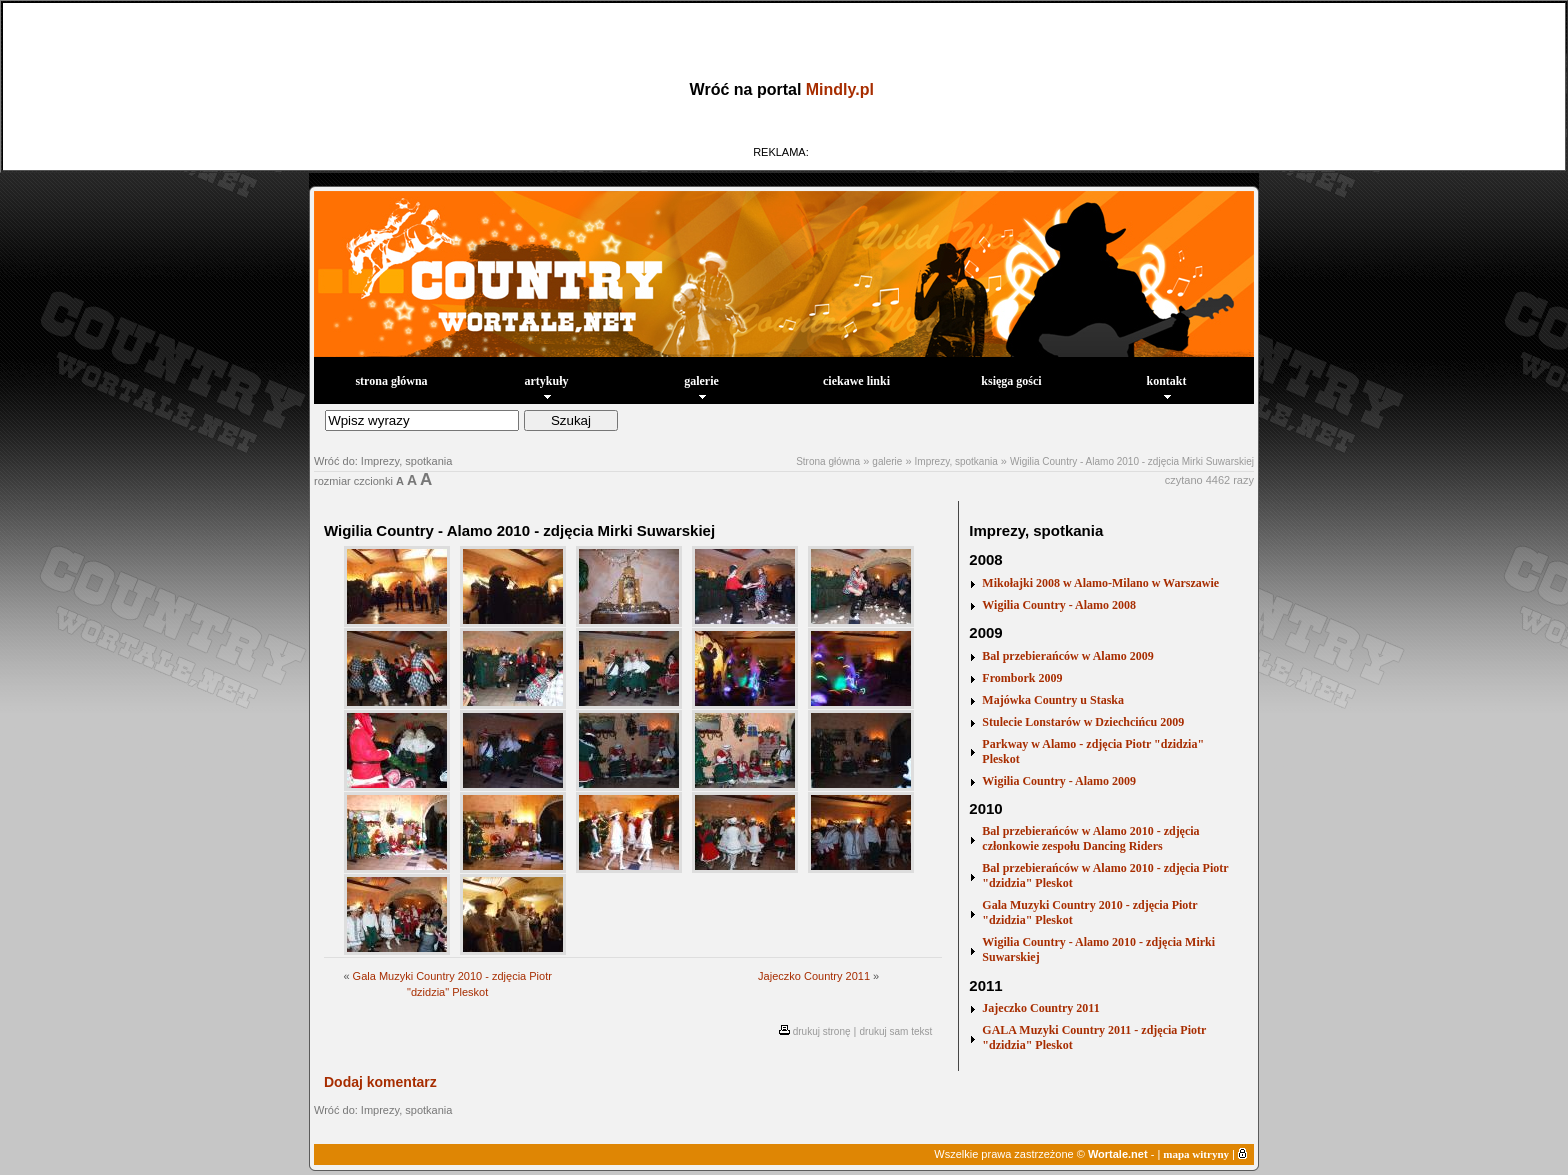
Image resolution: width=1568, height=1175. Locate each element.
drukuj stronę (822, 1031)
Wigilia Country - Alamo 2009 (1059, 781)
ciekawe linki (856, 381)
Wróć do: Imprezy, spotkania (383, 461)
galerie (701, 386)
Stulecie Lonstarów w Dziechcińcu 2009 (1083, 722)
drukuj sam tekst (896, 1031)
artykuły (546, 386)
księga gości (1011, 381)
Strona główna (828, 461)
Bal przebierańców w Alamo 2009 (1067, 656)
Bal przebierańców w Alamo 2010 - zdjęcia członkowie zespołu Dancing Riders (1090, 838)
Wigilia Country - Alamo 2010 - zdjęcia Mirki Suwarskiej (1132, 461)
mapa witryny (1196, 1154)
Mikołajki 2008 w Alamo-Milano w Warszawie (1100, 583)
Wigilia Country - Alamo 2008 (1059, 605)
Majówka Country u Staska (1053, 700)
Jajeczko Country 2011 (814, 976)
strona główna (391, 381)
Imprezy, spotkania (956, 461)
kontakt (1166, 386)
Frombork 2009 (1022, 678)
